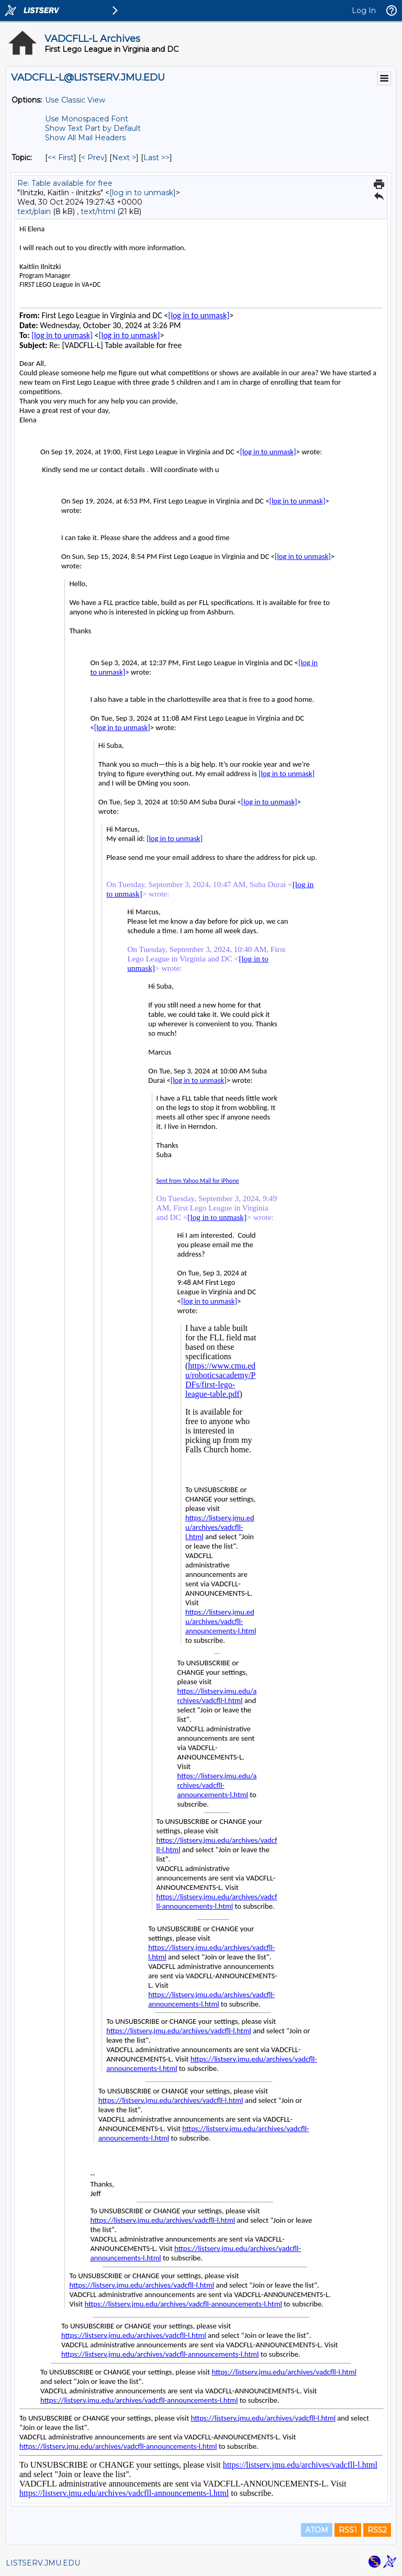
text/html (98, 211)
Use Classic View (75, 100)
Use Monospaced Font (86, 119)
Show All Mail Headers (85, 137)
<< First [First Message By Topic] (61, 157)
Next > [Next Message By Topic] (124, 157)
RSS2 (377, 2530)
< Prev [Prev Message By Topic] (93, 157)
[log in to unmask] (142, 192)
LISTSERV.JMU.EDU (43, 2563)
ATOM (316, 2530)
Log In (364, 10)
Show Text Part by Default (93, 128)
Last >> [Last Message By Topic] (156, 157)
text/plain (34, 211)
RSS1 (348, 2530)
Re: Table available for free (65, 183)
